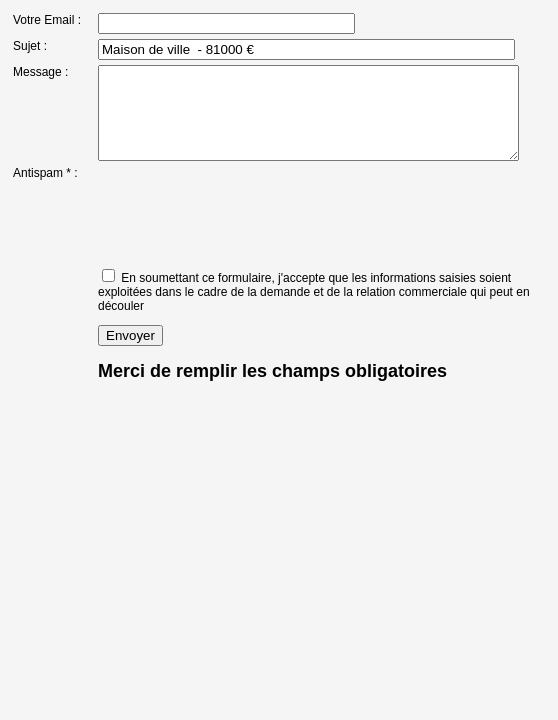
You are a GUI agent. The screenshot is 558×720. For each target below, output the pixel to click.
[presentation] (234, 230)
